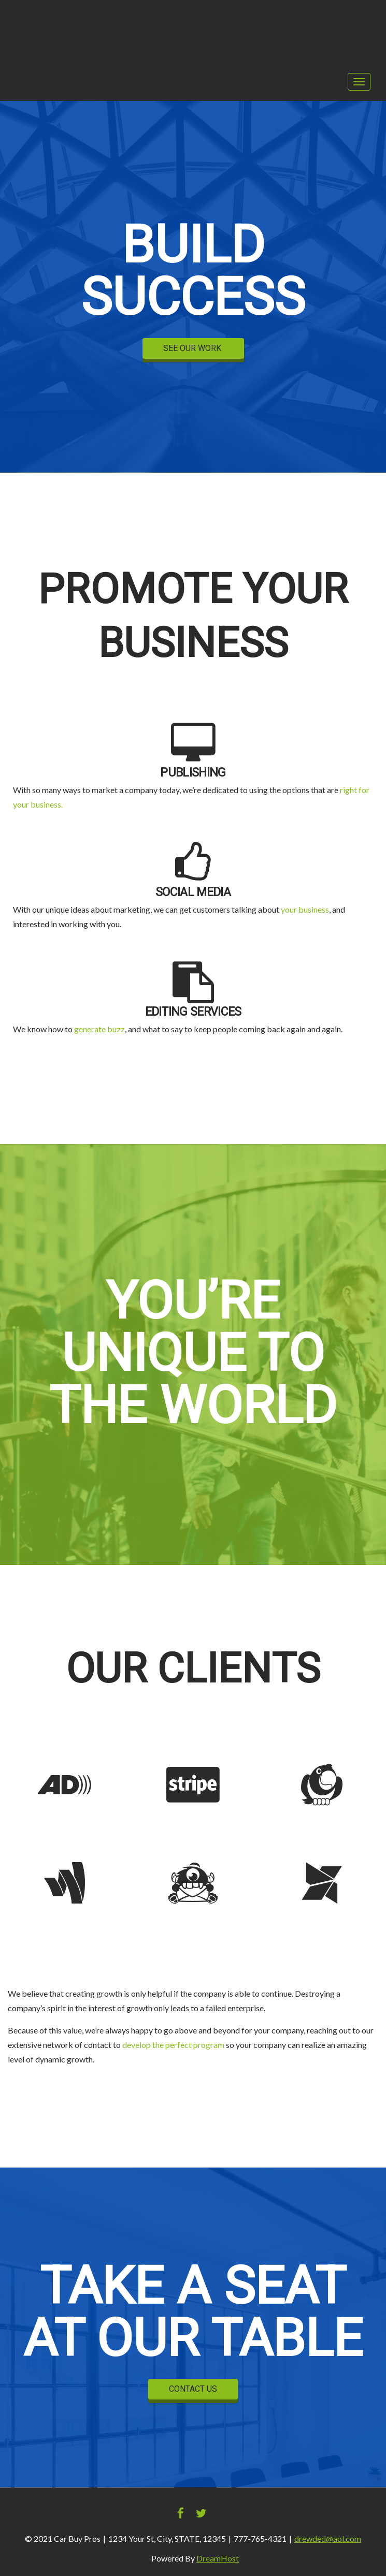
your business (305, 909)
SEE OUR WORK (193, 348)
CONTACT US (193, 2389)
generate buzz (99, 1029)
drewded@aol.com (327, 2538)
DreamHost (217, 2558)
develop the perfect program (173, 2045)
